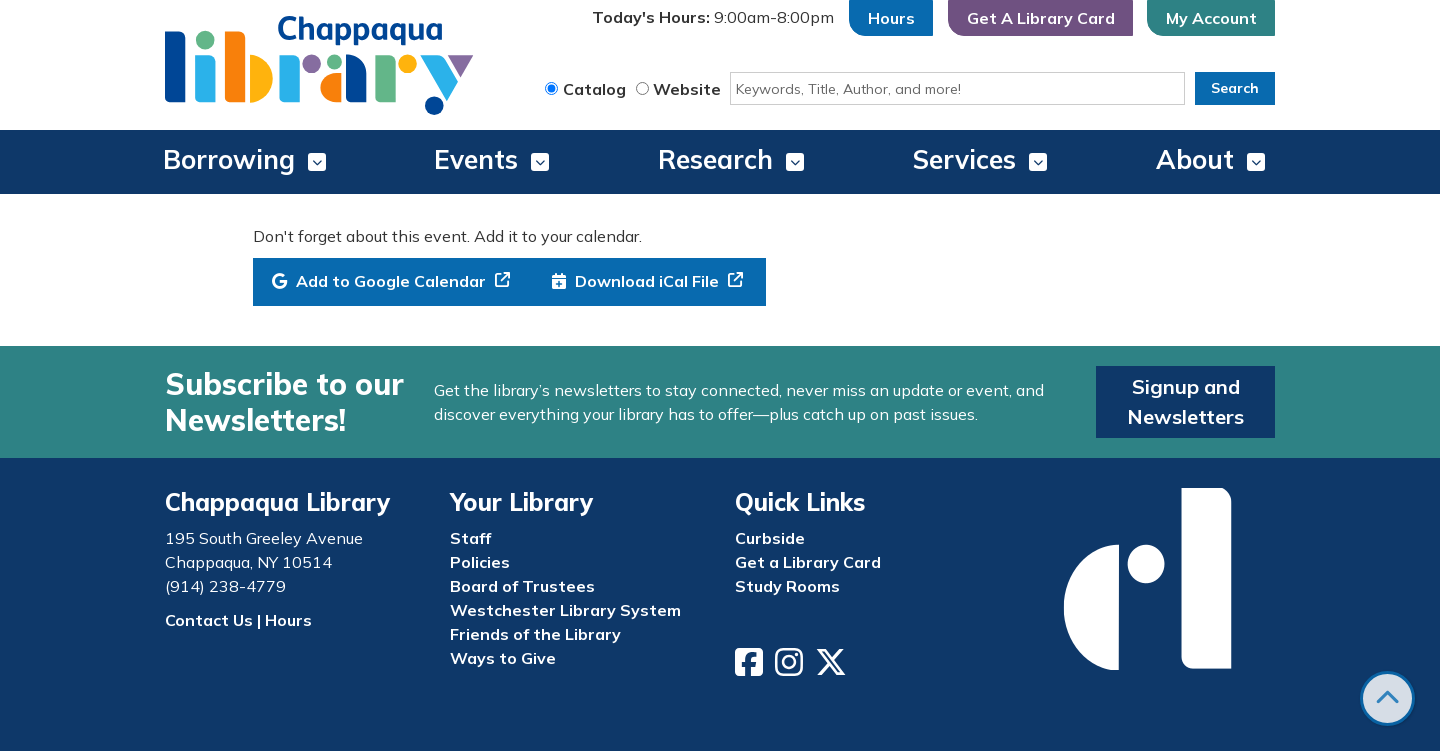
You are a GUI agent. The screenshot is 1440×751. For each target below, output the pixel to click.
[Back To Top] (1387, 698)
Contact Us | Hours (238, 620)
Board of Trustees (522, 586)
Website (687, 89)
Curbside (770, 538)
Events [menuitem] (476, 159)
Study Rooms (787, 586)
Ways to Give (503, 658)
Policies (480, 562)
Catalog (594, 89)
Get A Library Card (1041, 18)
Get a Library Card (808, 562)
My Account (1211, 18)
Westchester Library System (565, 610)
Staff (470, 538)
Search (1235, 88)
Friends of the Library (535, 634)
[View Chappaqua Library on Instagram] (791, 668)
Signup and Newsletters (1185, 401)
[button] (713, 18)
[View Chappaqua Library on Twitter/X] (833, 668)
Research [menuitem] (715, 159)
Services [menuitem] (964, 159)
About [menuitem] (1195, 159)
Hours (891, 18)
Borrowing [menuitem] (229, 159)
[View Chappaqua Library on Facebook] (751, 668)
